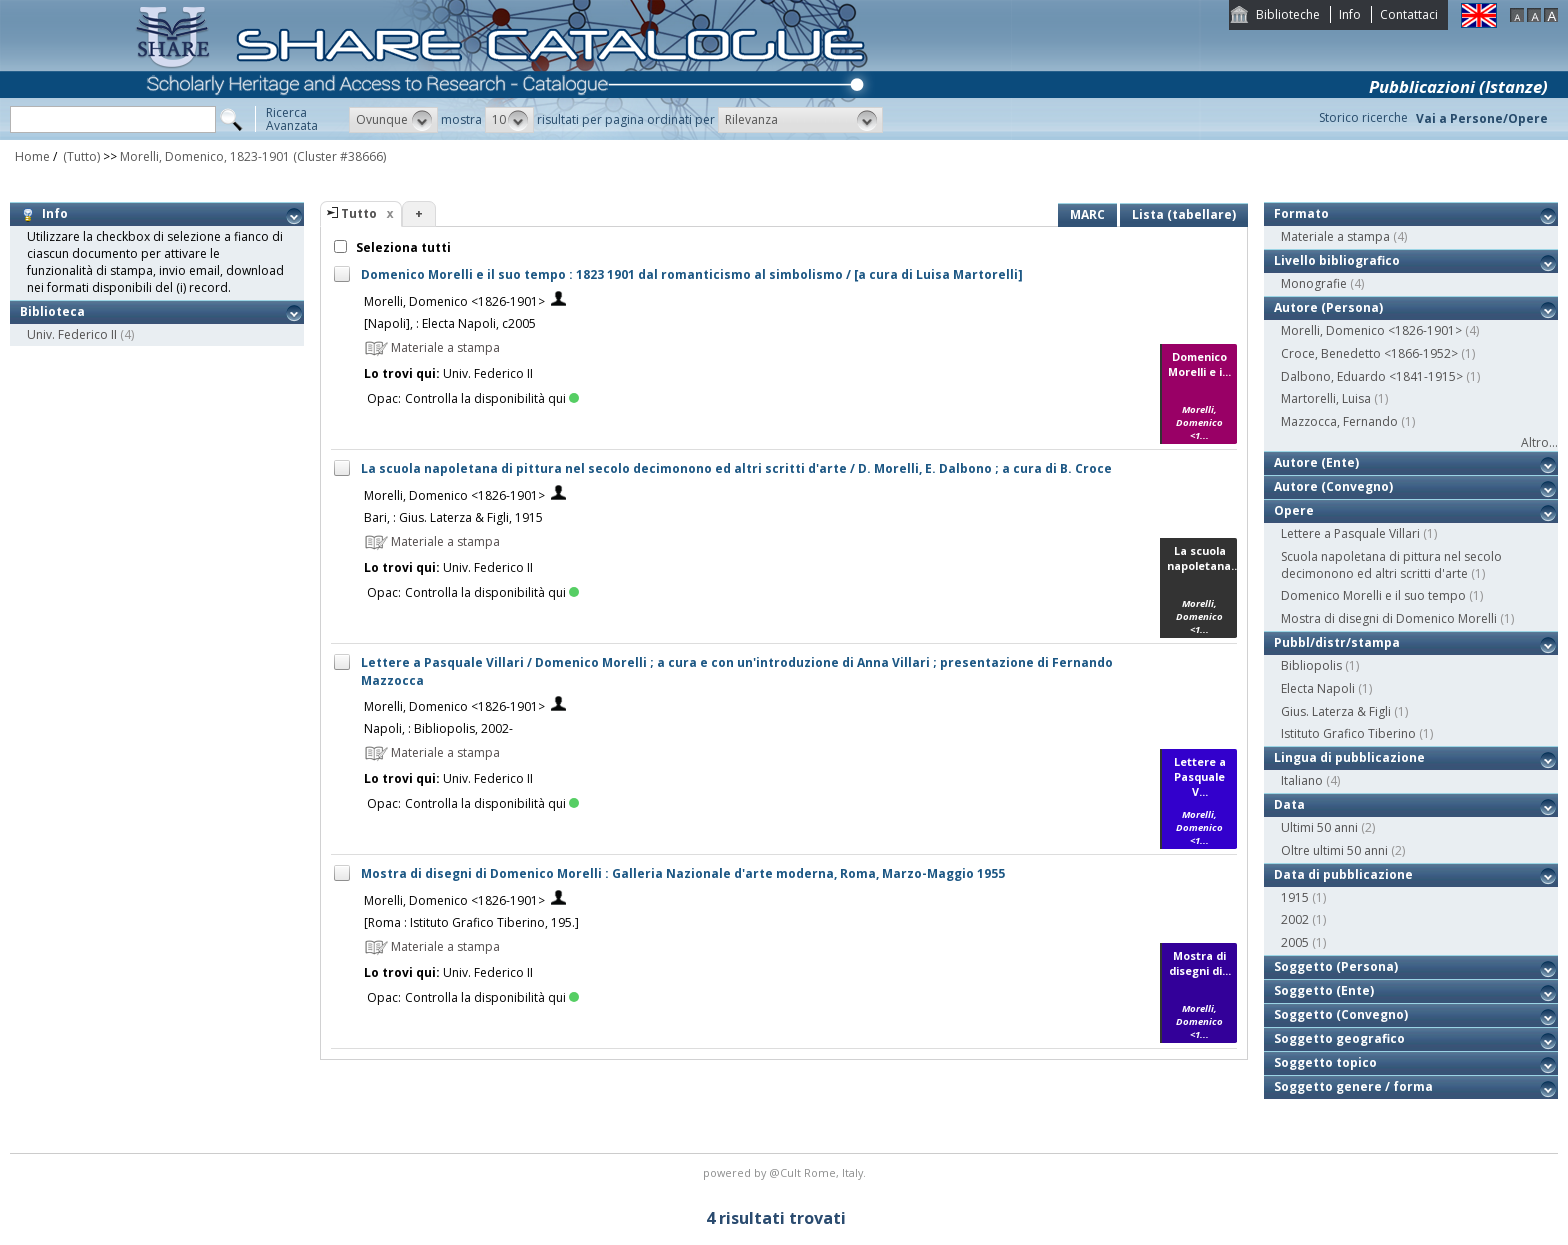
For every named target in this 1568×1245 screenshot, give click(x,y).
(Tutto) (80, 156)
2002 (1295, 919)
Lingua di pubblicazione (1349, 757)
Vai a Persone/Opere (1482, 118)
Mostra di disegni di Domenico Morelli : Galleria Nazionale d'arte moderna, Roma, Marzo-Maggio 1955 (683, 873)
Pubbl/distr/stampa (1337, 642)
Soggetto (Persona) (1336, 966)
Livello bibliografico (1337, 260)
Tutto (359, 213)
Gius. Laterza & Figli (1336, 711)
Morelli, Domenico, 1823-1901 (205, 156)
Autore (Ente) (1316, 462)
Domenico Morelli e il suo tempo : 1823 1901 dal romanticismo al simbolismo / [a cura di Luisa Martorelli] (692, 274)
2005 (1295, 942)
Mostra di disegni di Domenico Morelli (1389, 618)
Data (1289, 804)
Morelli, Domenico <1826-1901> (454, 301)
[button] (393, 120)
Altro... (1539, 442)
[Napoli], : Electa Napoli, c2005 (450, 323)
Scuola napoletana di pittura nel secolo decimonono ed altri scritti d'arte (1391, 565)
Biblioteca (52, 311)
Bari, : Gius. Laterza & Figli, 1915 (453, 517)
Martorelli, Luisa (1326, 398)
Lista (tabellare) (1184, 214)
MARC (1087, 214)
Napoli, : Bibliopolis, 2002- (438, 728)
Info (1350, 14)
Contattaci (1409, 14)
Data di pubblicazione (1343, 874)
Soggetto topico (1325, 1062)
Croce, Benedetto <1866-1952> (1369, 353)
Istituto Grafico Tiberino (1348, 733)
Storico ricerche (1363, 117)
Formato (1301, 213)
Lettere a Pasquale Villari (1350, 533)
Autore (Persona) (1328, 307)
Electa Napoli (1318, 688)
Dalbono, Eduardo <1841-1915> (1372, 376)
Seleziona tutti (402, 247)
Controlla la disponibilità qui (492, 398)
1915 (1295, 897)
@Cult (786, 1172)
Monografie (1314, 283)
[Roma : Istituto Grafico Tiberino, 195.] (471, 922)
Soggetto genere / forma (1353, 1086)
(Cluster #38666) (339, 156)
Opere (1294, 510)
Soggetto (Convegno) (1341, 1014)
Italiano (1302, 780)
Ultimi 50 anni (1319, 827)
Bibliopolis (1311, 665)
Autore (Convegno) (1333, 486)
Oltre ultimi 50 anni (1334, 850)
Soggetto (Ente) (1324, 990)
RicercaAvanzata (292, 119)
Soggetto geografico (1339, 1038)
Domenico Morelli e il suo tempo (1373, 595)
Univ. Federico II (72, 334)
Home (32, 156)
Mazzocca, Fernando (1339, 421)
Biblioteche (1288, 14)
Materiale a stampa (1335, 236)
